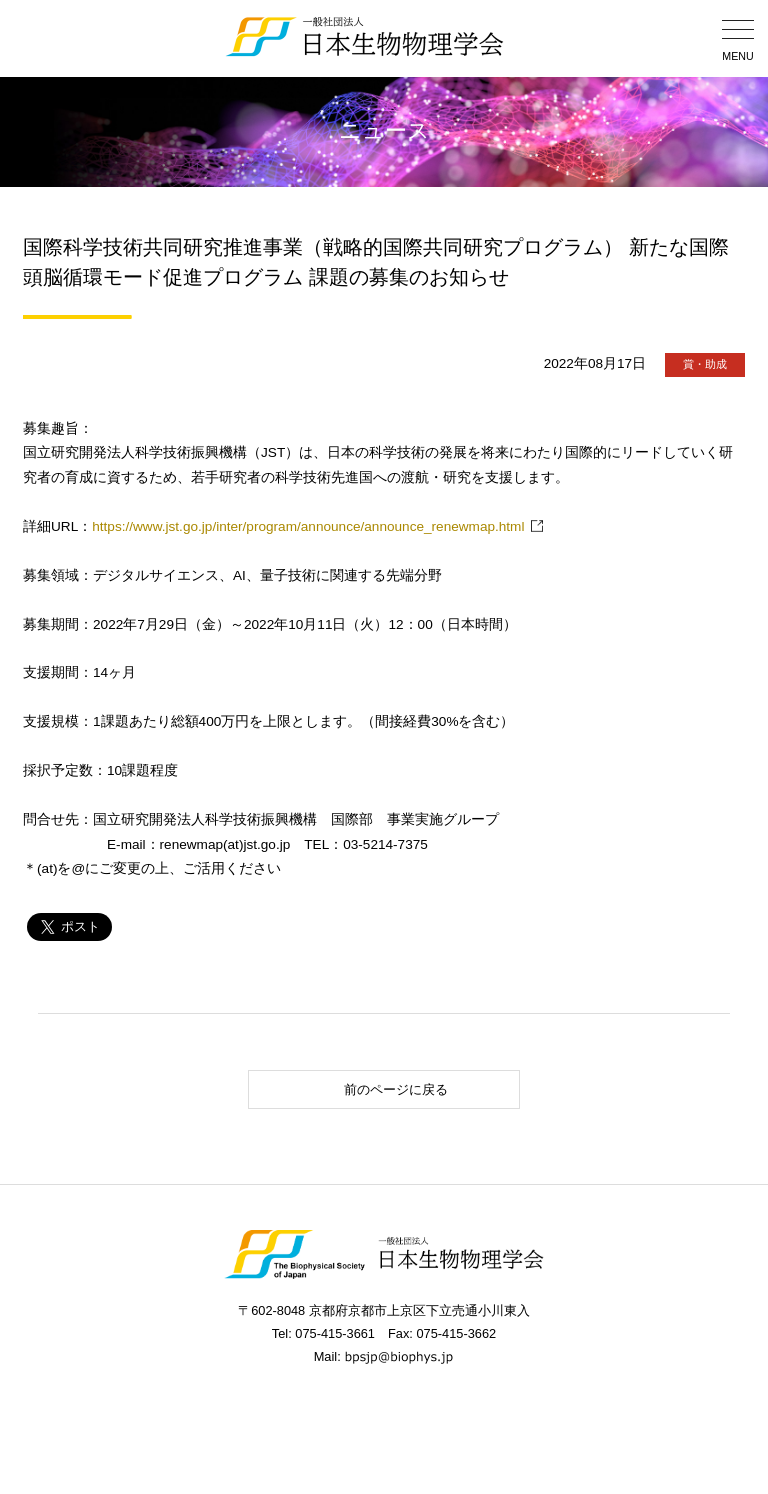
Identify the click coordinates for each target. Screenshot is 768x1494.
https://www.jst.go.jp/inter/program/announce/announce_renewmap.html (308, 526)
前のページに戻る (353, 1089)
